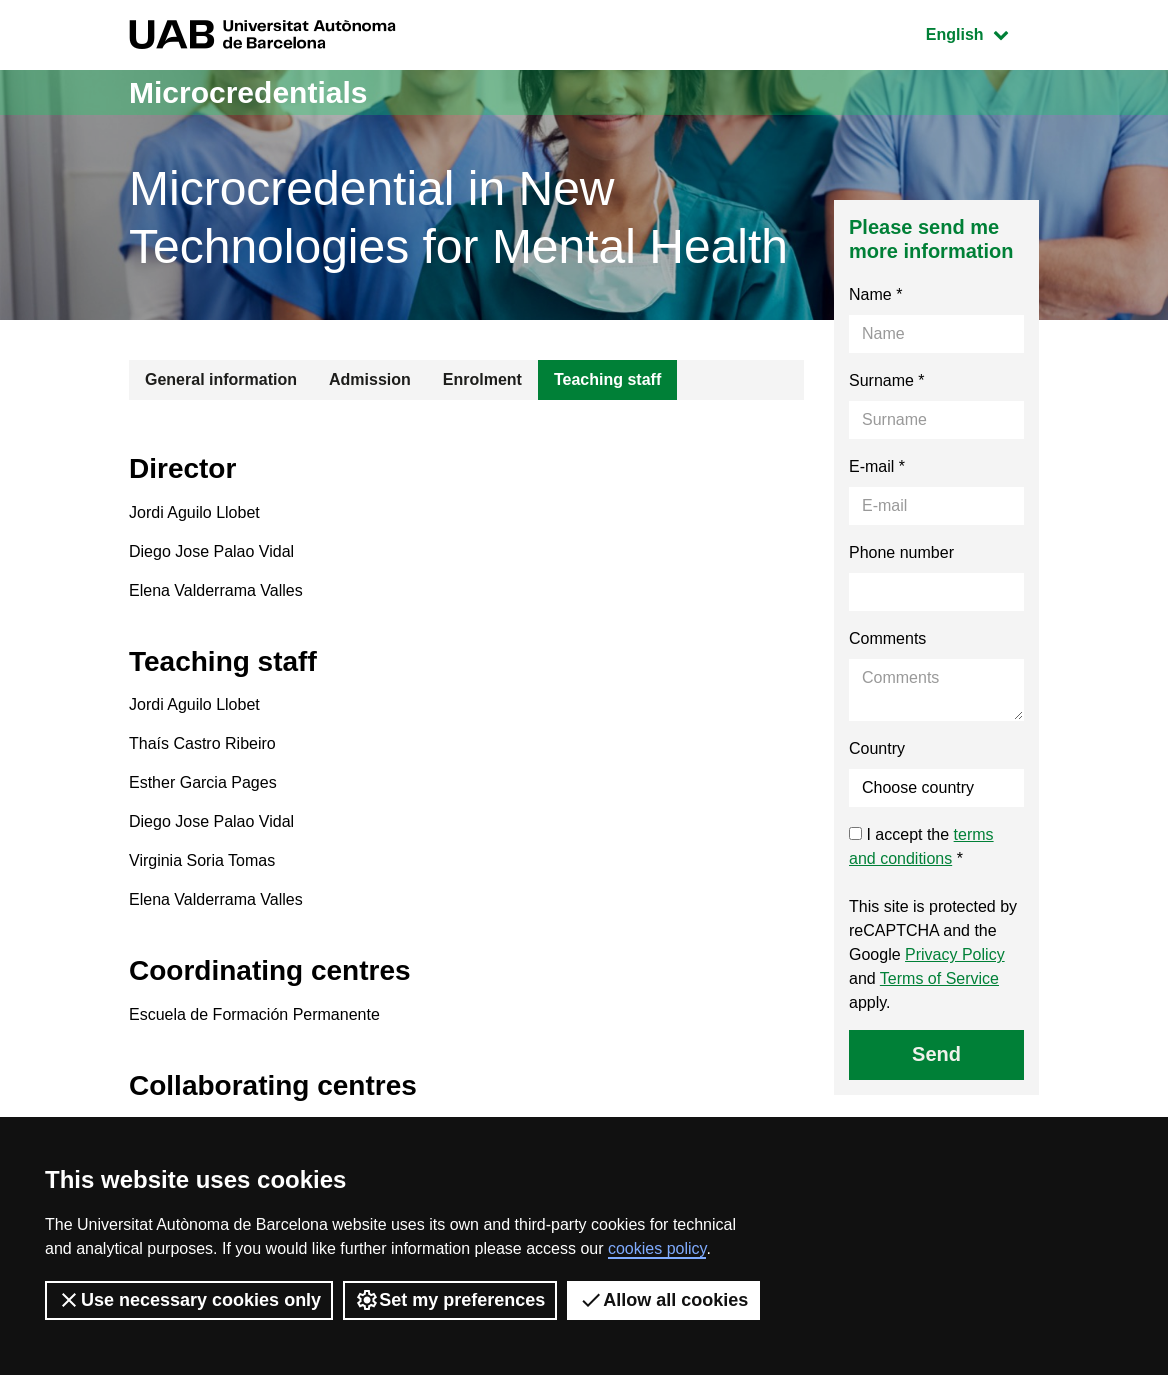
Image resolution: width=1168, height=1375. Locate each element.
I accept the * (921, 846)
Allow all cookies (663, 1300)
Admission (370, 379)
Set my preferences (450, 1300)
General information (221, 379)
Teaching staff (607, 379)
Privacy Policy (955, 954)
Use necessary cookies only (189, 1300)
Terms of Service (939, 978)
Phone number (901, 552)
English (982, 32)
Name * (875, 294)
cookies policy (657, 1248)
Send (936, 1054)
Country (877, 748)
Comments (887, 638)
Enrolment (482, 379)
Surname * (887, 380)
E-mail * (877, 466)
